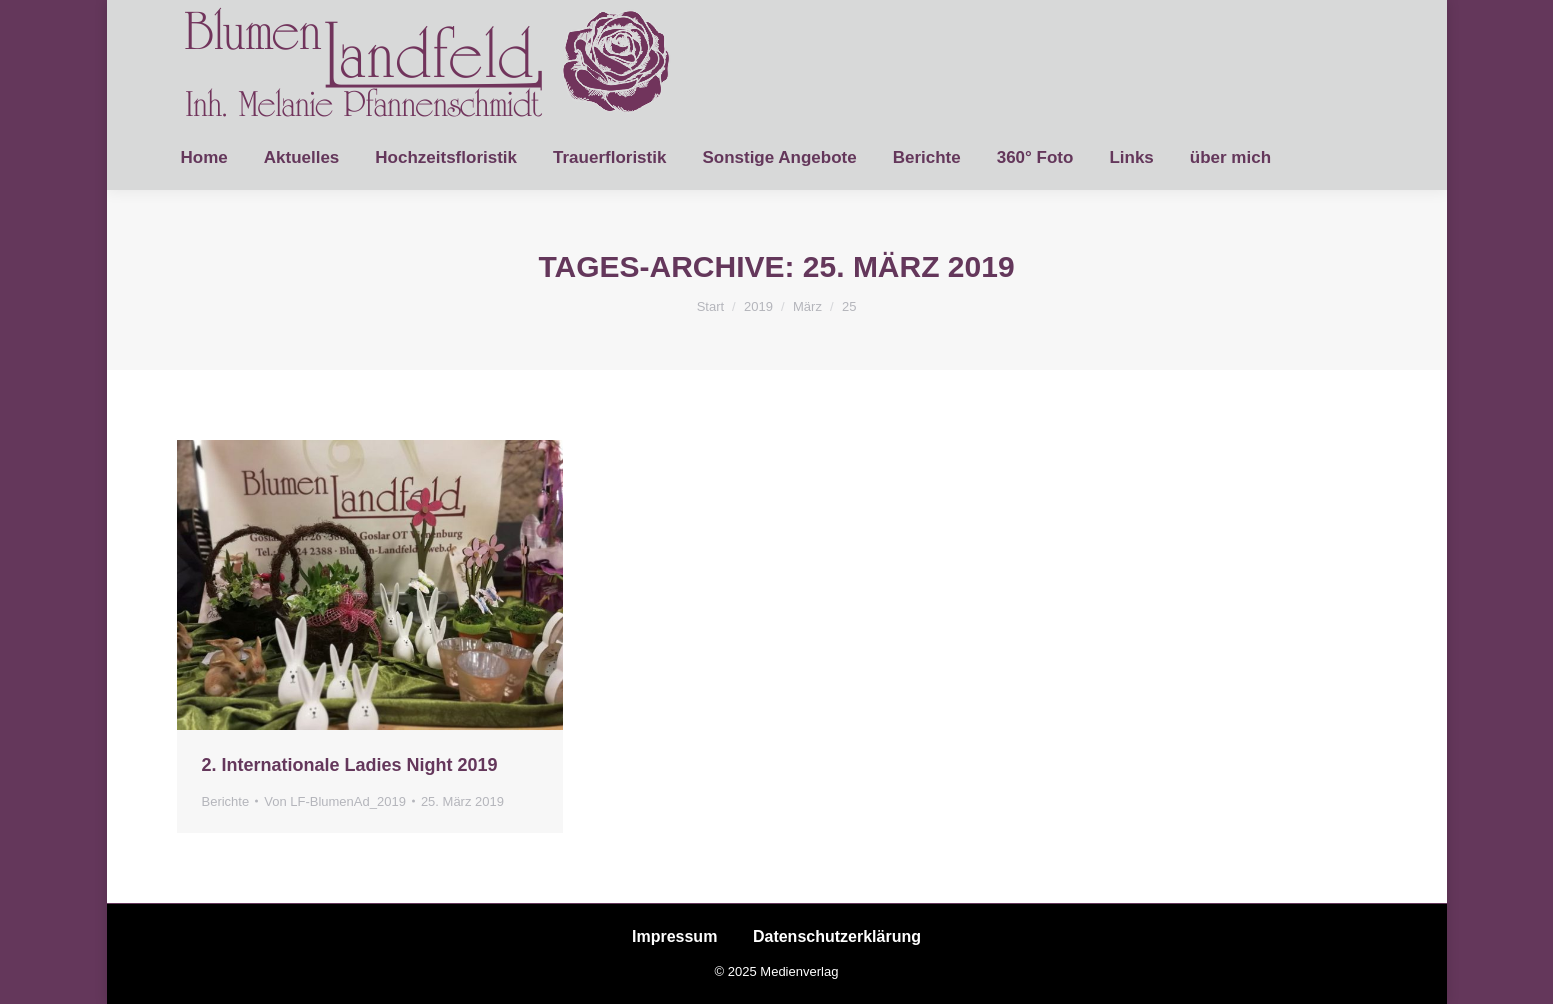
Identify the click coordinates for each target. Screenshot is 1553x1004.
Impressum (674, 936)
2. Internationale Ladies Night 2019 (350, 765)
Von (335, 801)
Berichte (226, 801)
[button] (44, 960)
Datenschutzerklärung (837, 936)
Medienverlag (799, 971)
